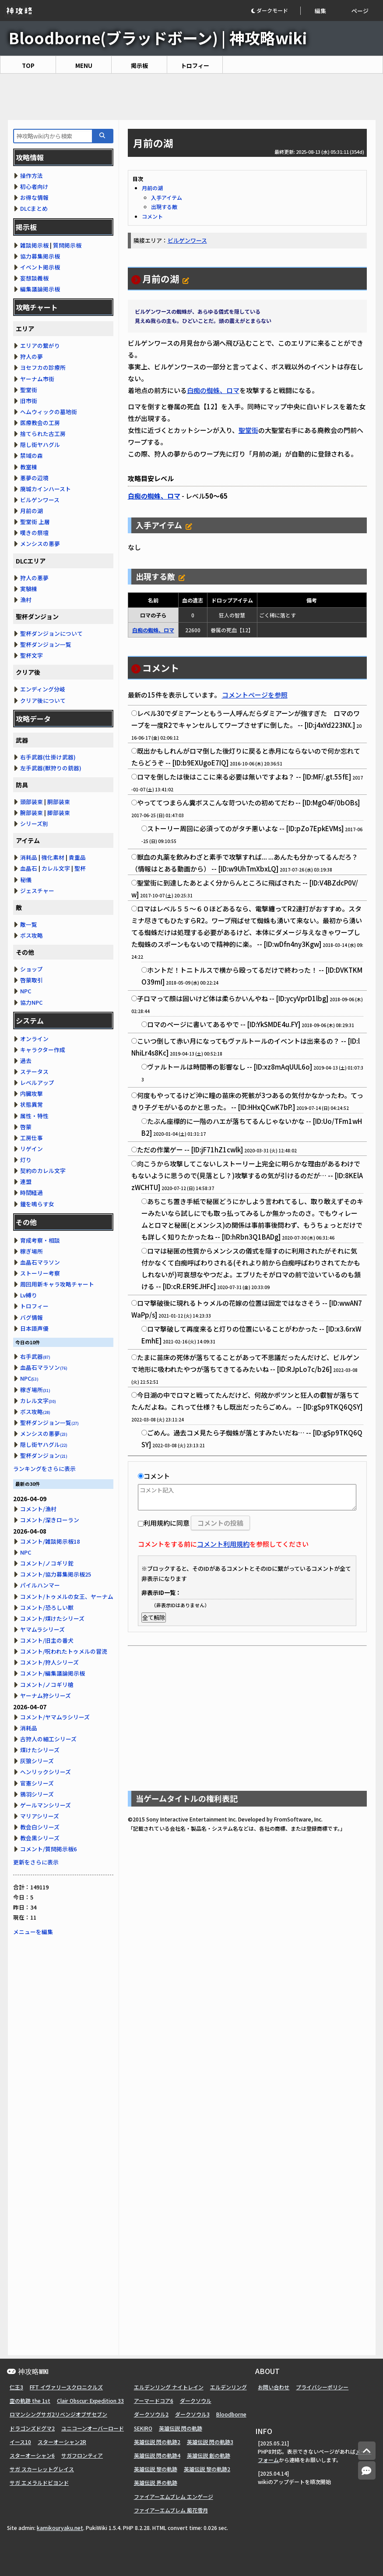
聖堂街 (248, 430)
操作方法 (31, 175)
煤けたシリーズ (40, 1750)
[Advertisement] (191, 97)
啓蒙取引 (31, 980)
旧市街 (28, 401)
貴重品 (77, 857)
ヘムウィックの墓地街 (48, 411)
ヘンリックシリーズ (45, 1772)
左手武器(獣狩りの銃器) (50, 768)
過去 (26, 1060)
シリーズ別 (34, 823)
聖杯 (80, 868)
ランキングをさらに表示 (44, 1468)
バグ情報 (31, 1317)
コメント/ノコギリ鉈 (47, 1563)
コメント (152, 216)
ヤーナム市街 (37, 379)
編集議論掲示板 (40, 289)
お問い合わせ (273, 2387)
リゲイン (31, 1148)
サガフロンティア (82, 2455)
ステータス (34, 1071)
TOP (28, 65)
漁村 (26, 599)
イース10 (20, 2441)
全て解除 (153, 1617)
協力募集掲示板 (40, 256)
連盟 (26, 1181)
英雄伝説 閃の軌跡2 (157, 2441)
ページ (360, 11)
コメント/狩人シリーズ (49, 1662)
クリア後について (43, 700)
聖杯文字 (31, 655)
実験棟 (28, 589)
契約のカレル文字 (43, 1170)
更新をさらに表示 (36, 1862)
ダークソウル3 (192, 2414)
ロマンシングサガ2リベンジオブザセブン (58, 2414)
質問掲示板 (67, 245)
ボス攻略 (31, 935)
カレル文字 (56, 868)
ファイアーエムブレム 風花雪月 (171, 2510)
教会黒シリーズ (40, 1838)
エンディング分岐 (42, 689)
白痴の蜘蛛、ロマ (213, 390)
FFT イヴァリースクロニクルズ (66, 2387)
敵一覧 (28, 924)
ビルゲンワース (187, 240)
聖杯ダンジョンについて (51, 633)
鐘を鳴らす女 (37, 1204)
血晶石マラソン (40, 1262)
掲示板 (139, 65)
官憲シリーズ (37, 1783)
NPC (25, 991)
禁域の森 (31, 455)
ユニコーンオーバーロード (92, 2428)
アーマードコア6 (153, 2400)
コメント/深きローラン (49, 1520)
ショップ (31, 969)
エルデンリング (228, 2387)
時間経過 (31, 1192)
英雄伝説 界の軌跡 (155, 2482)
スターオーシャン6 (32, 2455)
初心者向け (34, 186)
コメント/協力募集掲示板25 (55, 1574)
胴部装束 (58, 801)
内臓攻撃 (31, 1093)
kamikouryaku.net (60, 2527)
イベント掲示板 (40, 267)
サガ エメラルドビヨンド (39, 2482)
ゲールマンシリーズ (45, 1805)
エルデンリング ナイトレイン (169, 2387)
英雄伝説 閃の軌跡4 (157, 2455)
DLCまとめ (34, 208)
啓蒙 (26, 1127)
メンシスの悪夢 (40, 543)
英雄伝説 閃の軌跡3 (210, 2441)
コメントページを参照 (255, 694)
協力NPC (31, 1002)
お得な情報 (34, 197)
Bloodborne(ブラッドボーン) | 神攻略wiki (158, 37)
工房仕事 (31, 1138)
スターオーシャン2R (62, 2441)
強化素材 (53, 857)
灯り (26, 1159)
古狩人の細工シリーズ (48, 1739)
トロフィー (195, 65)
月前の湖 (152, 187)
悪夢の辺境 (34, 478)
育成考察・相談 (40, 1240)
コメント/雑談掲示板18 (50, 1541)
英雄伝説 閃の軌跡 (180, 2428)
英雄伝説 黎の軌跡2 (207, 2469)
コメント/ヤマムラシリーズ (55, 1717)
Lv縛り (28, 1295)
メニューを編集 (33, 1932)
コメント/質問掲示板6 (48, 1849)
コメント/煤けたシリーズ (52, 1618)
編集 (320, 11)
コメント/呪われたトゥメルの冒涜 (63, 1651)
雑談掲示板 (34, 245)
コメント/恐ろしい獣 (47, 1607)
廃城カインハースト (45, 489)
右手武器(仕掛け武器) (48, 757)
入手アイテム (166, 197)
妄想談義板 (34, 278)
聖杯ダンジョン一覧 (45, 644)
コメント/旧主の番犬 (47, 1640)
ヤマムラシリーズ (42, 1629)
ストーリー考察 (40, 1273)
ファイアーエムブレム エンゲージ (173, 2496)
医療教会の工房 (40, 422)
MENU (83, 65)
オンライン (34, 1039)
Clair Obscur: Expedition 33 (90, 2400)
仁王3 (16, 2387)
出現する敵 (164, 206)
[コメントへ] (367, 2470)
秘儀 (26, 879)
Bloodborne (231, 2414)
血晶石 (28, 868)
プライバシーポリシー (322, 2387)
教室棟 (28, 467)
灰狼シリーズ (37, 1761)
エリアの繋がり (40, 345)
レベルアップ (37, 1082)
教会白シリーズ (40, 1827)
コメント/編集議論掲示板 (52, 1673)
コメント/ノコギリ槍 (47, 1684)
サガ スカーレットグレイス (42, 2469)
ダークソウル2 (151, 2414)
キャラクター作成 (42, 1049)
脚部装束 (58, 812)
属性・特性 (34, 1116)
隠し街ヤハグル (40, 444)
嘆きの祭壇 (34, 532)
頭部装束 (31, 801)
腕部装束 (31, 812)
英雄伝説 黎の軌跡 (155, 2469)
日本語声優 (34, 1328)
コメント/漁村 (38, 1509)
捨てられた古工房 (43, 433)
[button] (275, 11)
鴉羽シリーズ (37, 1794)
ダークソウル (195, 2400)
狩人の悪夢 (34, 578)
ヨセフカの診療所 (43, 367)
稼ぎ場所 (31, 1251)
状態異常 (31, 1104)
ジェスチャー (37, 890)
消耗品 (28, 857)
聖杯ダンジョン (43, 1455)
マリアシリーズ (39, 1816)
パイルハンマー (40, 1585)
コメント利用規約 (223, 1543)
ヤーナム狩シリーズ (45, 1695)
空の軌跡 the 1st (30, 2400)
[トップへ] (367, 2450)
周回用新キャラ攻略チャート (57, 1284)
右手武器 (35, 1356)
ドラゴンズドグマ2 (32, 2428)
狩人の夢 (31, 356)
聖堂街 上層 (35, 521)
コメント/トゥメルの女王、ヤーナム (66, 1596)
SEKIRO (143, 2428)
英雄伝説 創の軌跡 (208, 2455)
